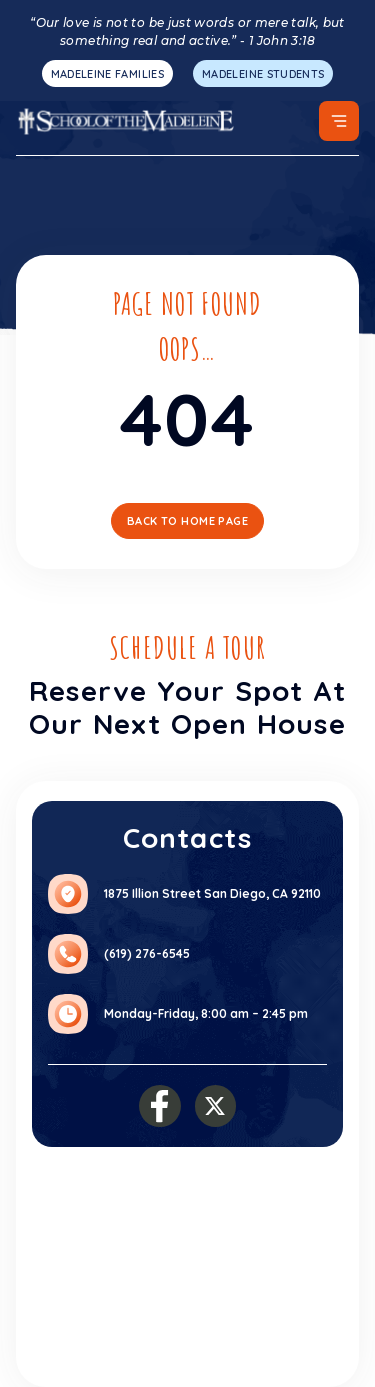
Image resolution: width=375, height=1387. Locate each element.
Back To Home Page (187, 521)
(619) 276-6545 (147, 953)
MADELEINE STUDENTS (263, 74)
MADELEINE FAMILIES (107, 74)
